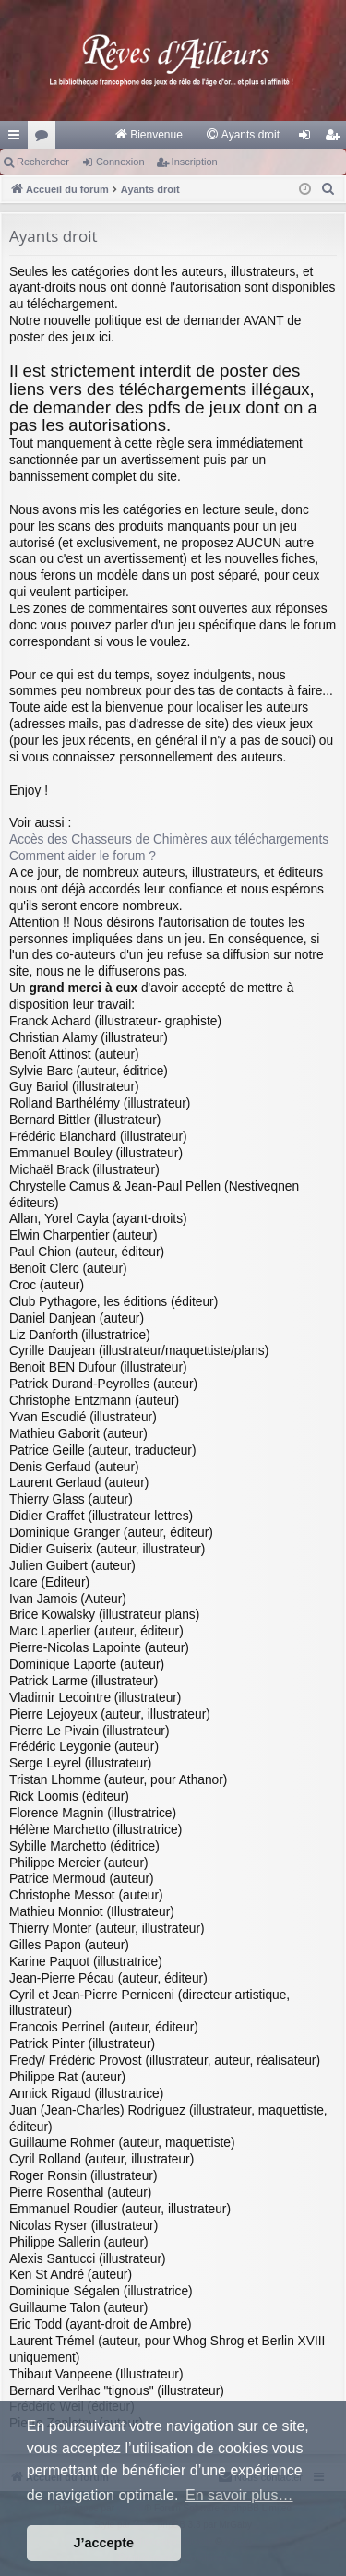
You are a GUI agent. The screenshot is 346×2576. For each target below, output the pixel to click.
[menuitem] (148, 135)
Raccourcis (17, 138)
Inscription (195, 161)
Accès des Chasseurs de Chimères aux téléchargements (168, 839)
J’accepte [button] (104, 2542)
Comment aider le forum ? (82, 856)
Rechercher (43, 161)
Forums (45, 138)
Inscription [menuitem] (336, 138)
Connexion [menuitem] (308, 138)
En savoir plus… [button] (239, 2495)
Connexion (120, 161)
